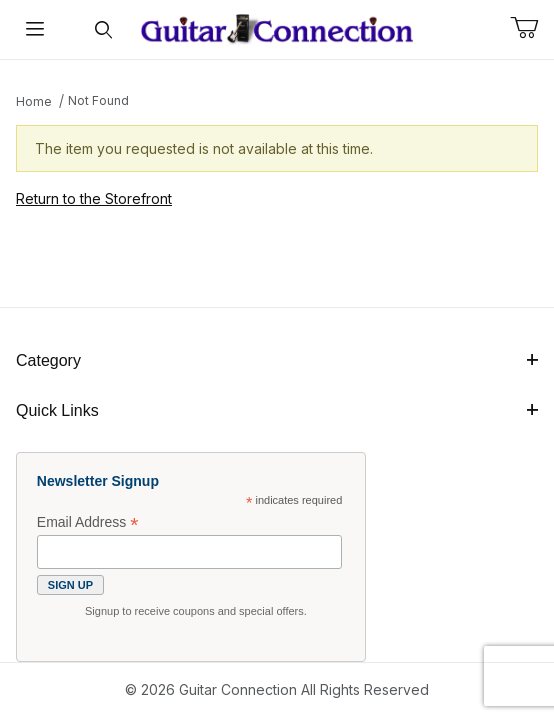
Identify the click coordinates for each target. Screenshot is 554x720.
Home (34, 101)
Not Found (98, 100)
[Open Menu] (34, 29)
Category (277, 360)
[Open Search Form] (103, 29)
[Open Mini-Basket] (532, 28)
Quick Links (277, 410)
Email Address (88, 522)
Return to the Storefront (94, 198)
